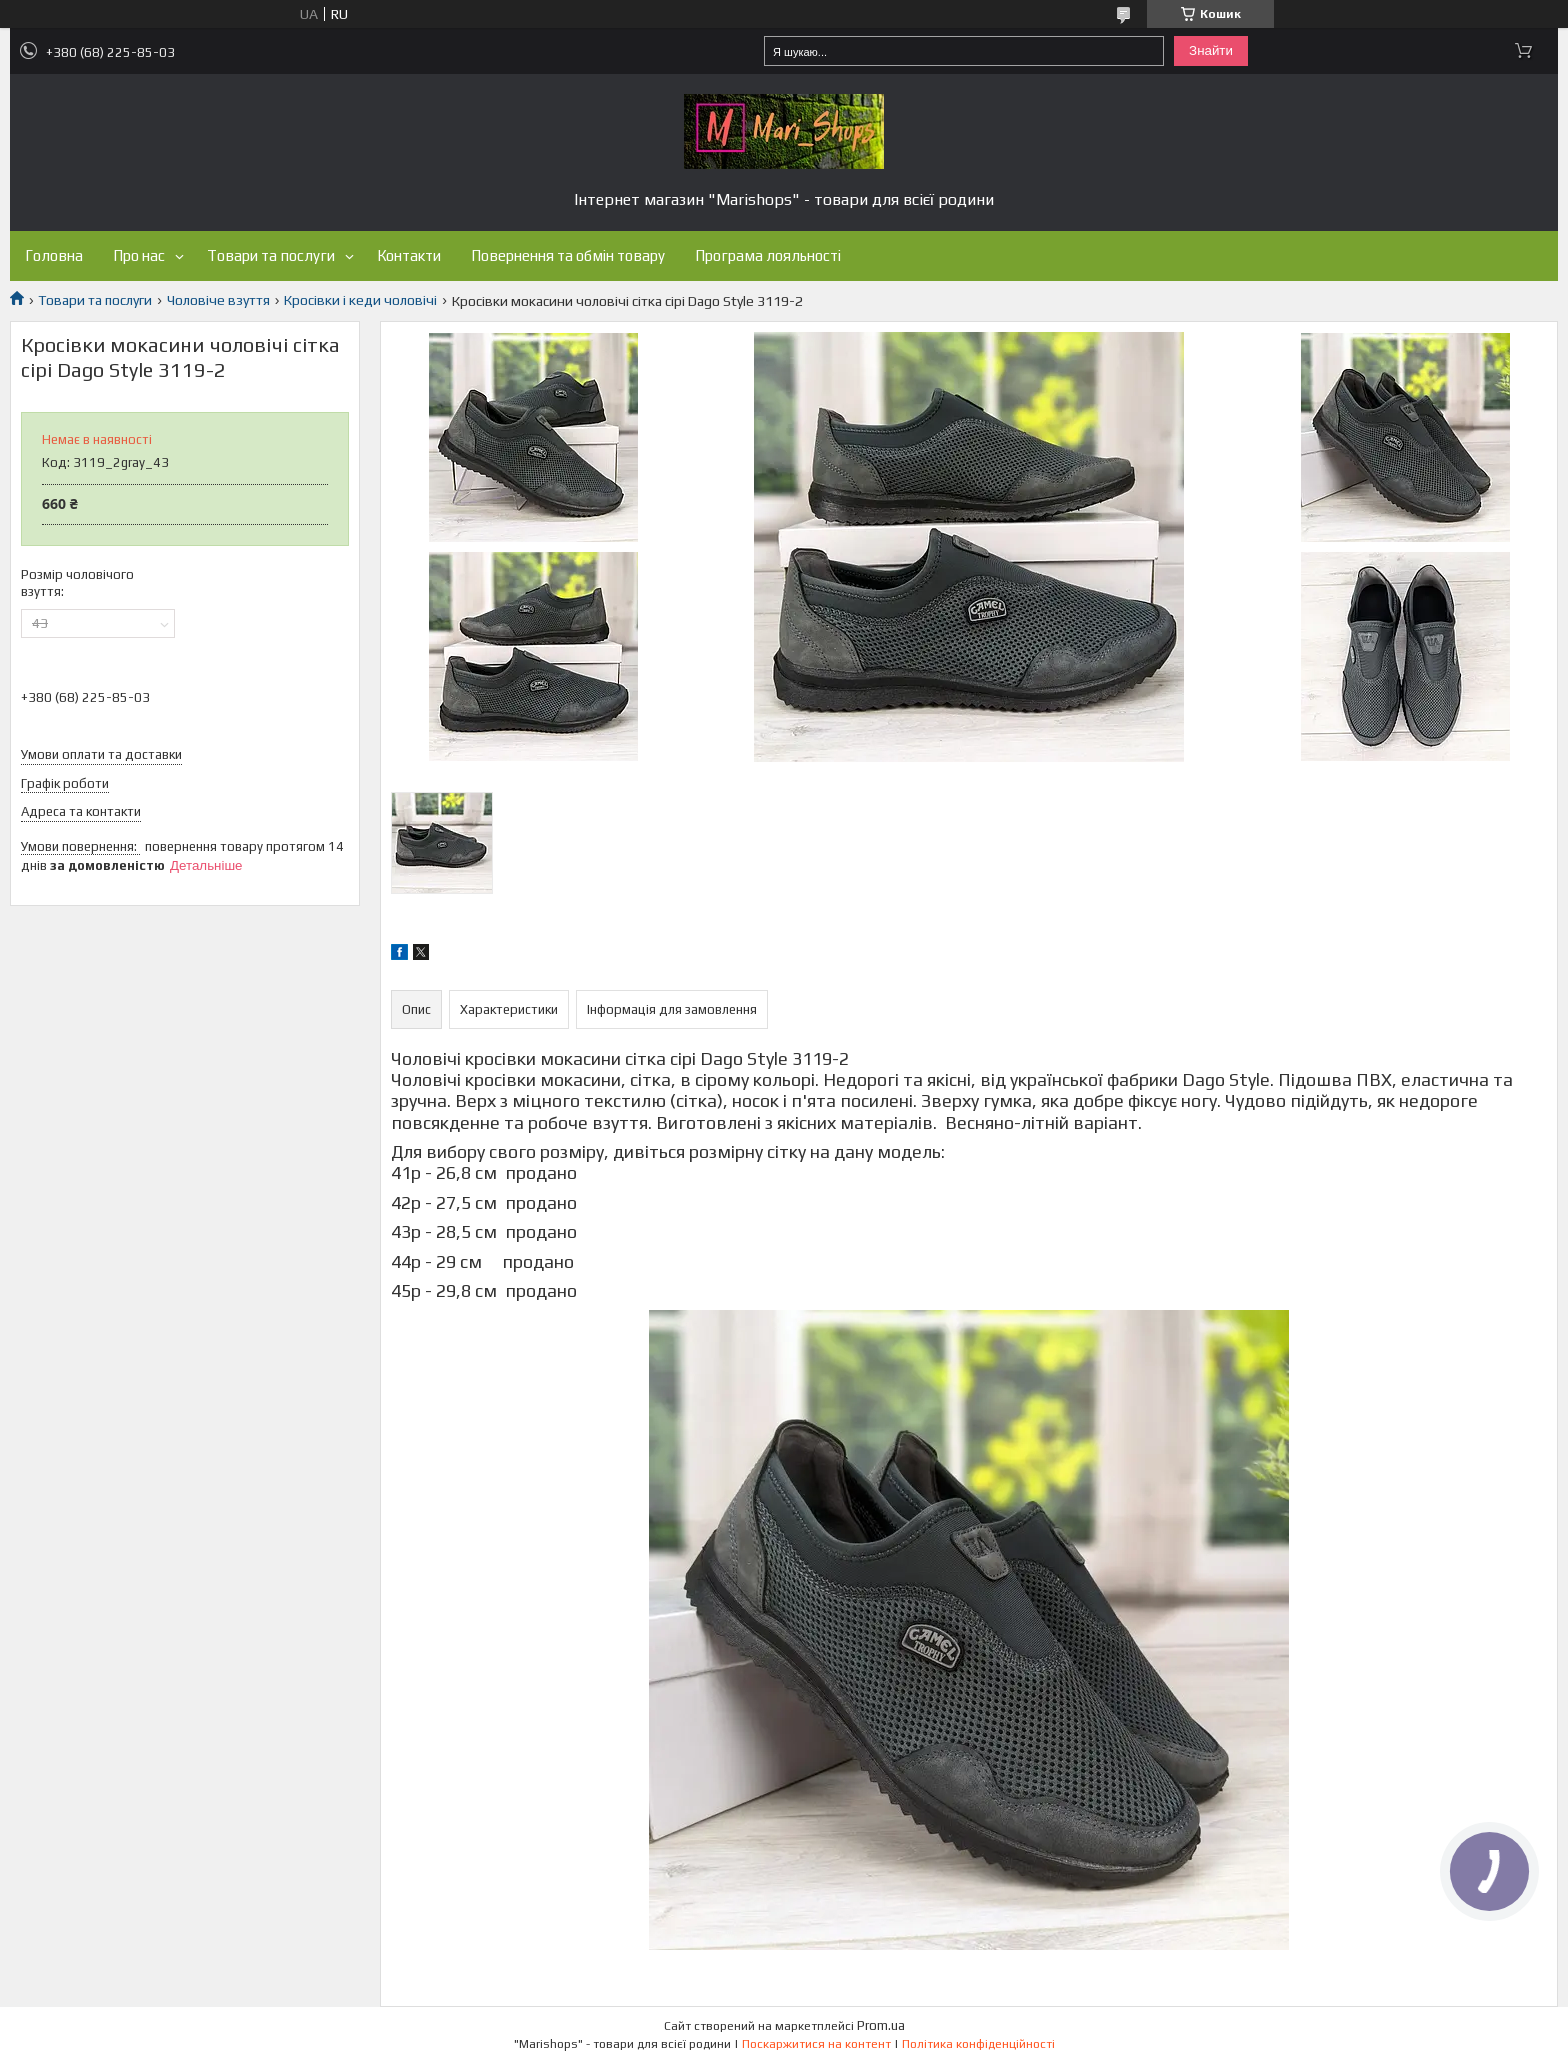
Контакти (409, 255)
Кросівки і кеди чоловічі (360, 300)
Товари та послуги (271, 255)
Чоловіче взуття (218, 300)
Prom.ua (881, 2025)
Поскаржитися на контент (816, 2044)
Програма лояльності (768, 255)
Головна (54, 255)
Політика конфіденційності (978, 2044)
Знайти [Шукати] (1211, 50)
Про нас (139, 255)
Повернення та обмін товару (568, 255)
